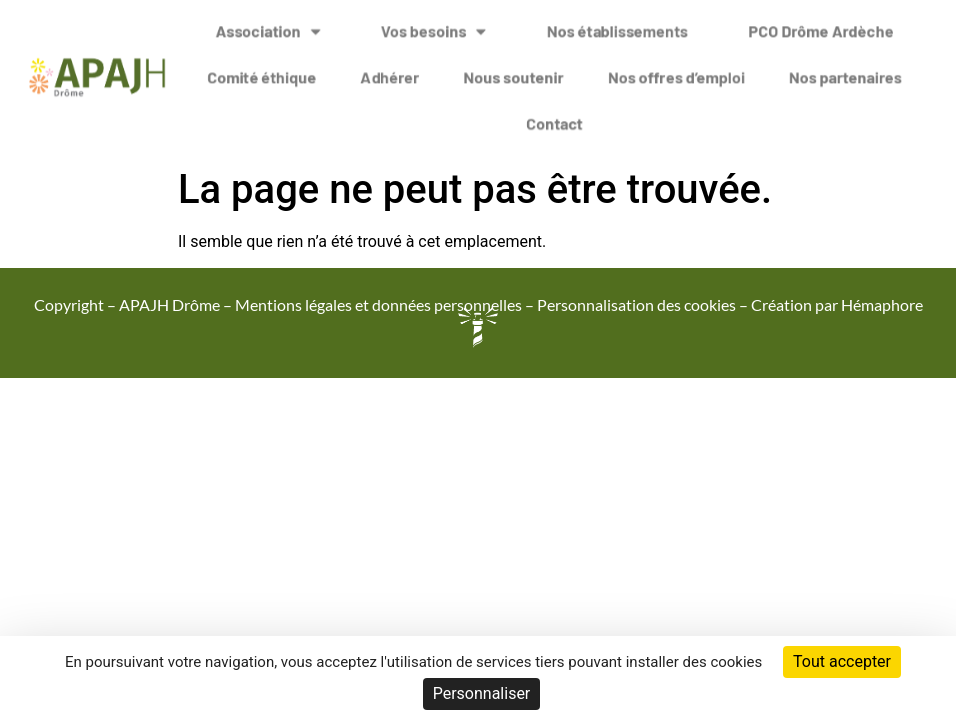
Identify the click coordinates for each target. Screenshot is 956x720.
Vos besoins (433, 24)
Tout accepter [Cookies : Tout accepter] (842, 661)
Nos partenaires (845, 69)
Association (267, 24)
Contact (554, 115)
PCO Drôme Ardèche (820, 23)
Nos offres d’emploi (676, 69)
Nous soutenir (513, 69)
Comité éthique (261, 69)
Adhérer (389, 69)
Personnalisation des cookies (636, 304)
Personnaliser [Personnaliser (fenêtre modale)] (482, 693)
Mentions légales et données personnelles (378, 304)
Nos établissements (617, 23)
